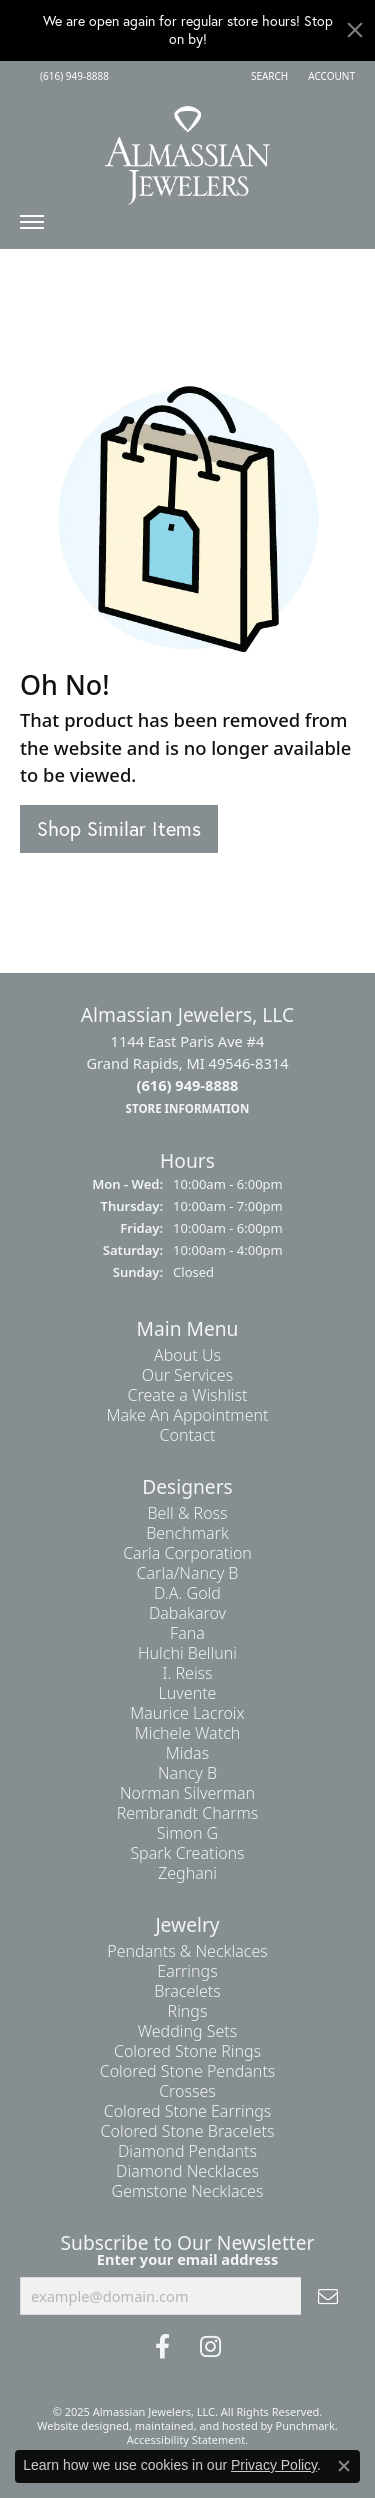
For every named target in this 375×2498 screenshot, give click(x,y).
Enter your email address (187, 2258)
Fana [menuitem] (187, 1633)
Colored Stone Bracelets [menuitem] (188, 2131)
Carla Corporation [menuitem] (187, 1553)
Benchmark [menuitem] (187, 1533)
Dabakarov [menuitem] (187, 1613)
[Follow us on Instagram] (210, 2347)
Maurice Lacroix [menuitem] (187, 1713)
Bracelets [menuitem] (187, 1991)
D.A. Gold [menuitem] (187, 1593)
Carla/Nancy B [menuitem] (188, 1573)
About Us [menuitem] (187, 1355)
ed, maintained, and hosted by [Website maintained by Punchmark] (196, 2425)
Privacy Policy (274, 2465)
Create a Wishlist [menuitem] (188, 1395)
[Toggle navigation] (32, 227)
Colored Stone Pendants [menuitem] (188, 2071)
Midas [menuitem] (187, 1753)
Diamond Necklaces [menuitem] (187, 2171)
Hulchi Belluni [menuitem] (187, 1653)
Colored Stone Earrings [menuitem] (188, 2111)
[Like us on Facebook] (162, 2347)
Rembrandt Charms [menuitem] (188, 1813)
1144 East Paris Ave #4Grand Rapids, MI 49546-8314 (187, 1074)
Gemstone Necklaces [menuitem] (188, 2191)
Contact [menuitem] (187, 1435)
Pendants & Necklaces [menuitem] (187, 1951)
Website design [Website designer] (76, 2425)
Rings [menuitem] (188, 2011)
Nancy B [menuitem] (187, 1773)
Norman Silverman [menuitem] (187, 1793)
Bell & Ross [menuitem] (187, 1513)
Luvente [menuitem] (188, 1693)
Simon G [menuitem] (187, 1833)
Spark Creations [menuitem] (187, 1853)
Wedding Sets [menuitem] (188, 2031)
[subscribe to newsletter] (328, 2296)
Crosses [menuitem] (187, 2091)
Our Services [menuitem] (187, 1375)
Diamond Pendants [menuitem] (187, 2151)
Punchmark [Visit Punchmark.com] (305, 2425)
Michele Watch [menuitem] (188, 1733)
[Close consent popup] (344, 2466)
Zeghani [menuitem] (187, 1873)
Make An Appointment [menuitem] (188, 1415)
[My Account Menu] (331, 76)
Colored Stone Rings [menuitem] (187, 2051)
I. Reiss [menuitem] (187, 1673)
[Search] (269, 76)
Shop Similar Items (119, 828)
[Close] (355, 30)
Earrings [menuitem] (187, 1971)
